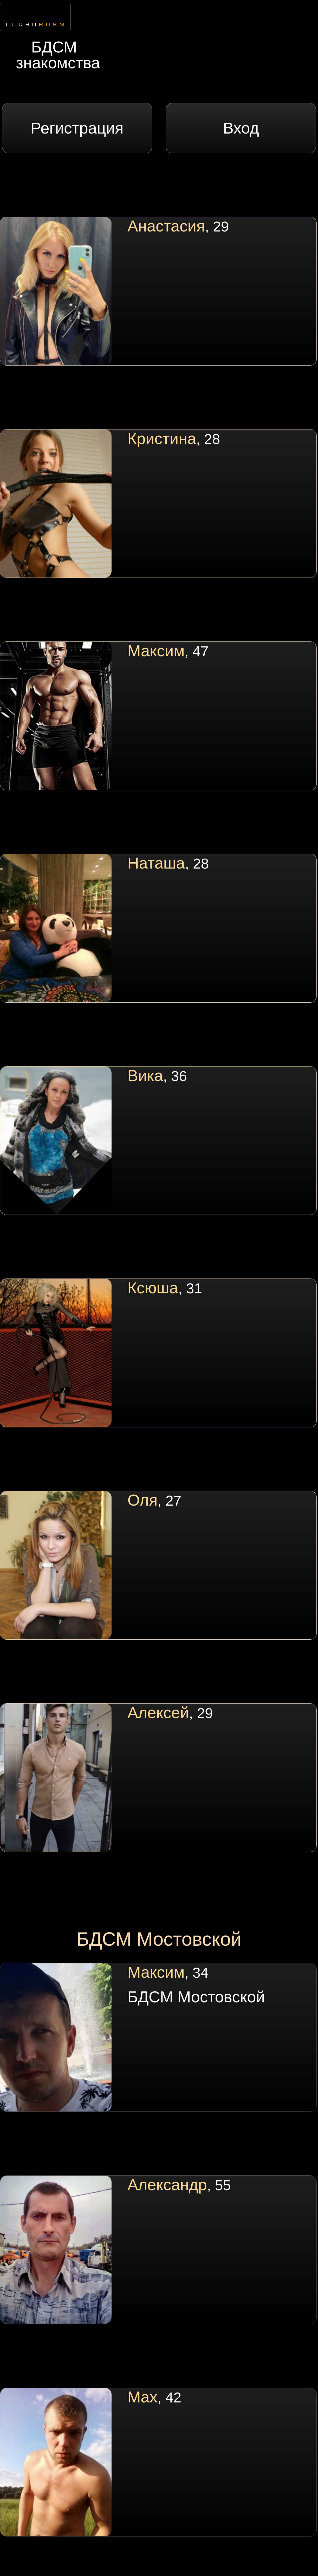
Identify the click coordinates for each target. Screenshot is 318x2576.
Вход (241, 128)
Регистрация (77, 128)
